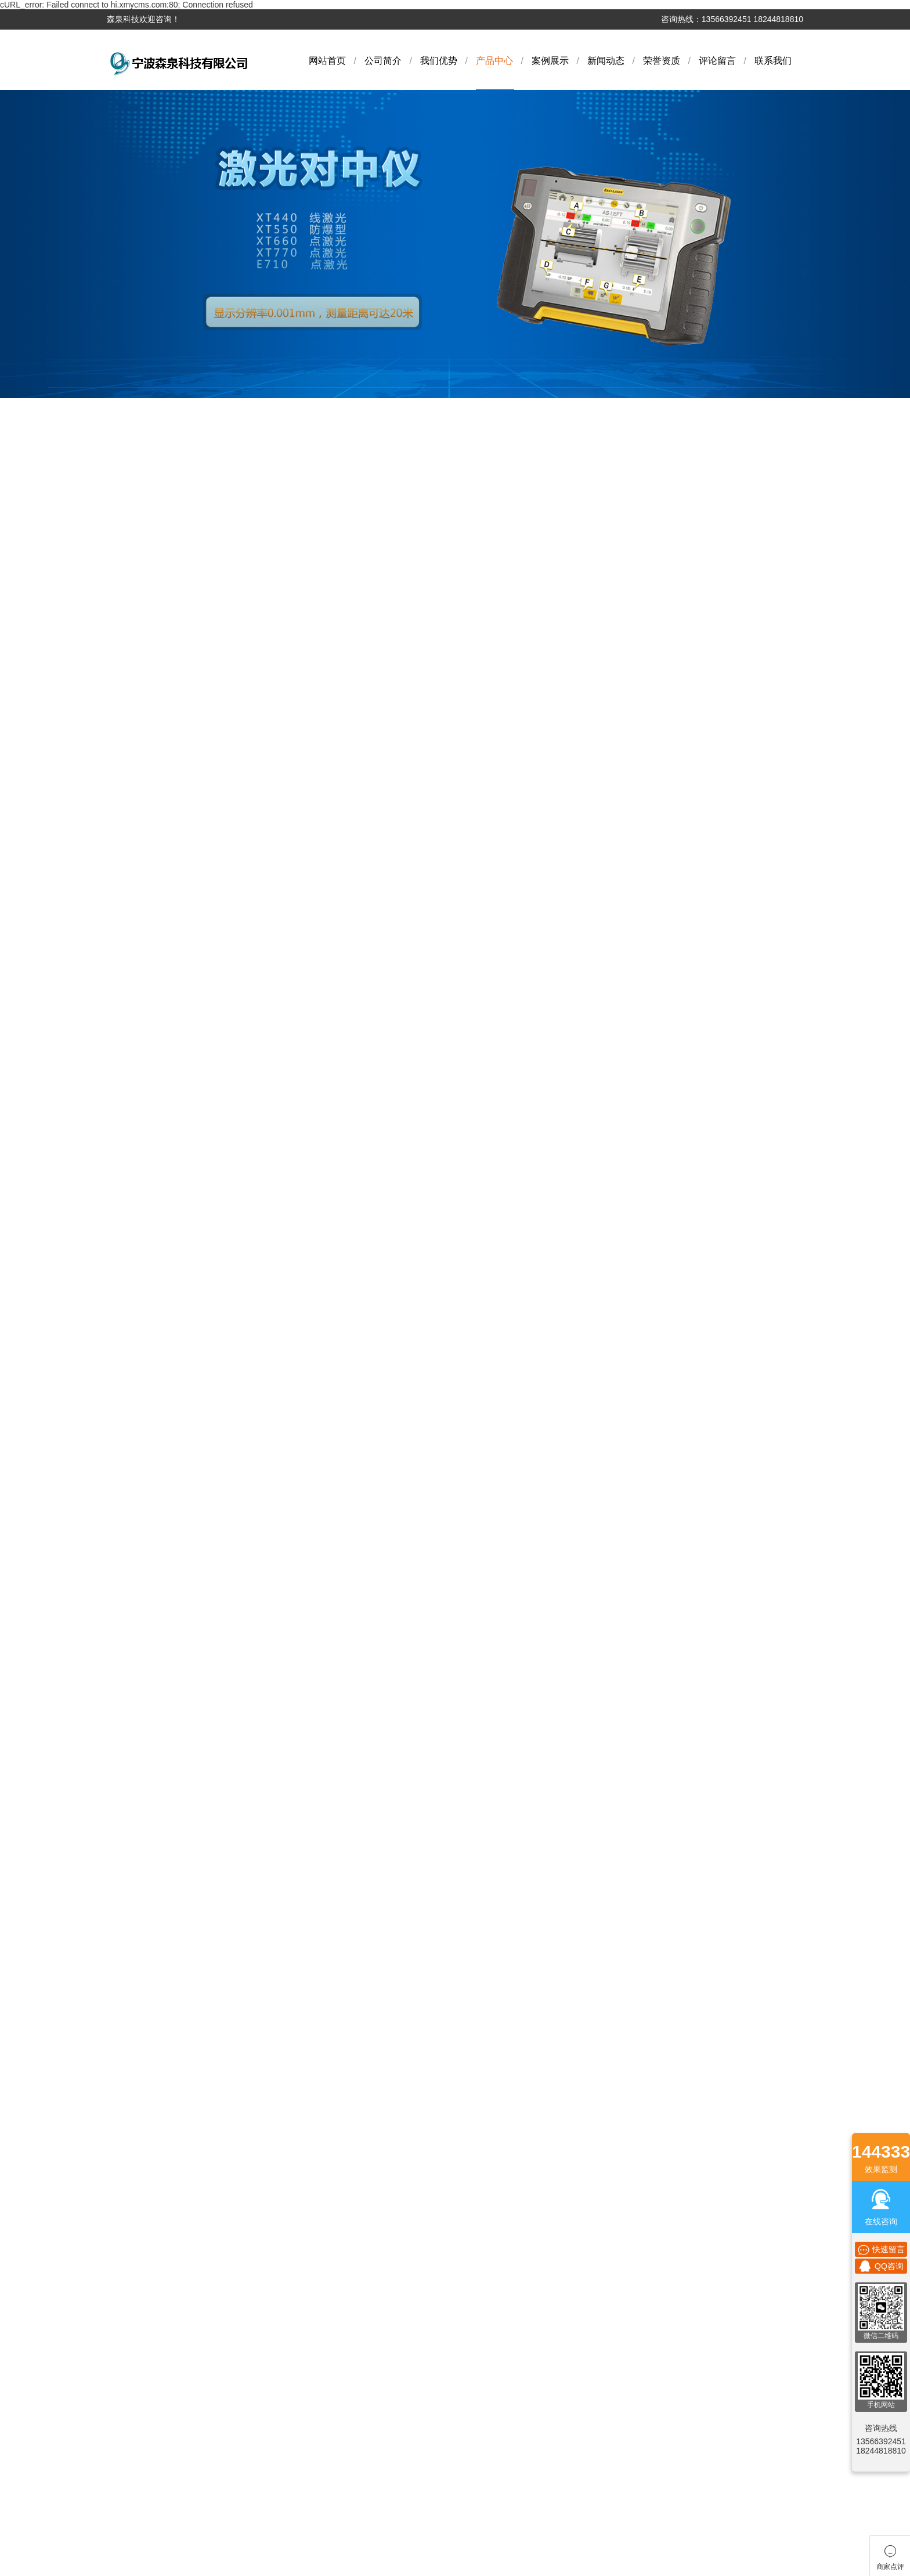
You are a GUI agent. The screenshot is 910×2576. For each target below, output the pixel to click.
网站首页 (327, 61)
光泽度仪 (129, 1448)
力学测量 (129, 1004)
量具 (121, 1160)
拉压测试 (129, 1317)
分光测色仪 (133, 716)
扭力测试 (129, 1291)
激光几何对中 (137, 1369)
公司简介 (383, 61)
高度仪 (125, 1474)
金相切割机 (133, 899)
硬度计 (125, 873)
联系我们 (773, 61)
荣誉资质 (661, 61)
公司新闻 (377, 1909)
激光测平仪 (133, 1395)
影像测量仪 (133, 769)
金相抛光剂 (133, 951)
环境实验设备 (137, 977)
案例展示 (550, 61)
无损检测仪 (133, 1239)
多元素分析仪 (137, 638)
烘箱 (121, 1186)
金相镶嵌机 (133, 925)
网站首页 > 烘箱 (778, 548)
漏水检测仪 (133, 1056)
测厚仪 (125, 1030)
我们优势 (438, 61)
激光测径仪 (133, 1082)
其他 (121, 1421)
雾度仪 (125, 690)
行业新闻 (377, 1926)
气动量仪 (129, 612)
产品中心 (494, 61)
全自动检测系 (137, 1526)
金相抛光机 (133, 1500)
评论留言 (717, 61)
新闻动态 (605, 61)
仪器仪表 (129, 742)
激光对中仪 (133, 664)
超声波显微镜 (137, 1343)
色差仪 (125, 795)
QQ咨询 (881, 2266)
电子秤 (125, 847)
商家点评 (531, 1878)
